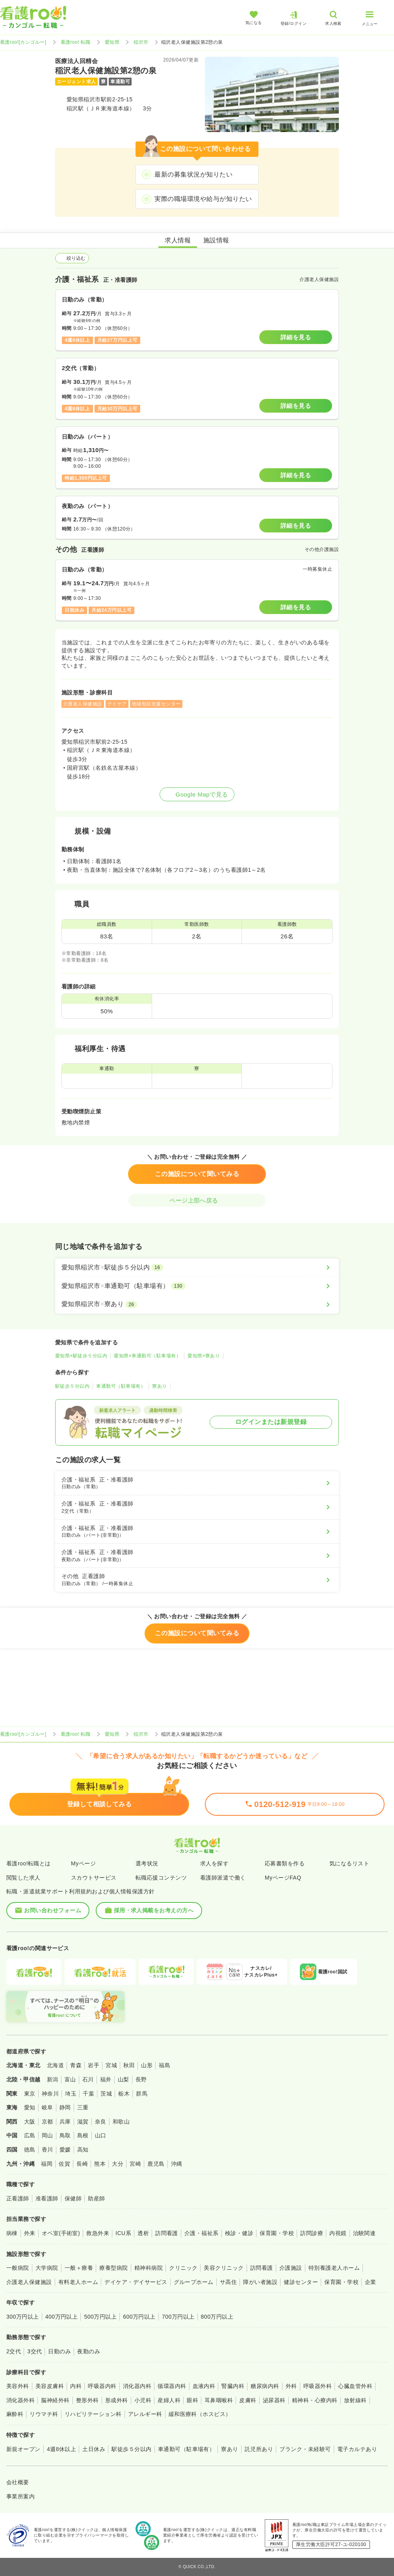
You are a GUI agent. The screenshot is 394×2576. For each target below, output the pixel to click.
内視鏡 (337, 2233)
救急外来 (97, 2233)
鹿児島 (155, 2164)
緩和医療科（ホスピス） (200, 2414)
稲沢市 (141, 42)
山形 (146, 2065)
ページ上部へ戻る (197, 1200)
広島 (29, 2135)
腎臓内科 (232, 2386)
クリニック (183, 2268)
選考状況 (147, 1863)
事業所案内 (20, 2496)
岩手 (93, 2065)
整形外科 (87, 2400)
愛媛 (65, 2149)
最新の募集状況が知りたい (193, 174)
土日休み (93, 2449)
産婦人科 (169, 2400)
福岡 (46, 2164)
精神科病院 (148, 2268)
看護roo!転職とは (28, 1863)
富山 (70, 2079)
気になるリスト (349, 1863)
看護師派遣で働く (223, 1877)
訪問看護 (166, 2233)
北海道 (55, 2065)
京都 (47, 2121)
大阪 (29, 2121)
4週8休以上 (61, 2449)
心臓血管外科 (355, 2386)
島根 (83, 2135)
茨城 (106, 2093)
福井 (106, 2079)
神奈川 (50, 2093)
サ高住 (228, 2282)
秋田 (129, 2065)
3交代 (34, 2351)
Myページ (83, 1863)
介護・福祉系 (201, 2233)
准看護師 (46, 2198)
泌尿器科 (274, 2400)
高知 (83, 2149)
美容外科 (17, 2386)
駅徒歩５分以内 (72, 1386)
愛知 (29, 2107)
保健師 (73, 2198)
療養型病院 (113, 2268)
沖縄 (176, 2164)
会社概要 (17, 2482)
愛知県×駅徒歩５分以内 (81, 1356)
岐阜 (47, 2107)
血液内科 (204, 2386)
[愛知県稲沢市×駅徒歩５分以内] (197, 1267)
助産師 (96, 2198)
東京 (29, 2093)
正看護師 (17, 2198)
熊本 (100, 2164)
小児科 (142, 2400)
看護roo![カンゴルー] (23, 42)
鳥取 (65, 2135)
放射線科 (355, 2400)
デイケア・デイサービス (135, 2282)
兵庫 (65, 2121)
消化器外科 (20, 2400)
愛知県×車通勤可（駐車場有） (147, 1356)
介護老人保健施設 (29, 2282)
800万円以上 (217, 2317)
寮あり (159, 1386)
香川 (47, 2149)
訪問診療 (311, 2233)
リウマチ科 (44, 2414)
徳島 (29, 2149)
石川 (88, 2079)
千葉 (88, 2093)
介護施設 (290, 2268)
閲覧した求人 (23, 1877)
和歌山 (121, 2121)
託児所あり (259, 2449)
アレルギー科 (145, 2414)
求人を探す (214, 1863)
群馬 (141, 2093)
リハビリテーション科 (93, 2414)
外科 (291, 2386)
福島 (164, 2065)
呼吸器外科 (317, 2386)
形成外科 (116, 2400)
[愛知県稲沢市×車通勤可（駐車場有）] (197, 1286)
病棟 (12, 2233)
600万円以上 (139, 2317)
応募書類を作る (285, 1863)
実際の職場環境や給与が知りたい (203, 198)
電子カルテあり (357, 2449)
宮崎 (135, 2164)
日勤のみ (59, 2351)
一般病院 (17, 2268)
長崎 (82, 2164)
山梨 (123, 2079)
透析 (143, 2233)
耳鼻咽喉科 (218, 2400)
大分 (117, 2164)
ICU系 (123, 2233)
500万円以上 (100, 2317)
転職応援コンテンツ (161, 1877)
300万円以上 (22, 2317)
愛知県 (112, 42)
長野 (141, 2079)
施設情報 (216, 240)
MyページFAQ (283, 1877)
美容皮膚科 (49, 2386)
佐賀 (64, 2164)
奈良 (100, 2121)
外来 (29, 2233)
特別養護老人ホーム (334, 2268)
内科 (76, 2386)
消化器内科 (137, 2386)
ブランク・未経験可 (305, 2449)
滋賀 (83, 2121)
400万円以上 (61, 2317)
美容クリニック (223, 2268)
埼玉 (70, 2093)
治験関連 (364, 2233)
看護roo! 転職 (76, 42)
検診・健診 (239, 2233)
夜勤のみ (88, 2351)
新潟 (52, 2079)
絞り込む (72, 258)
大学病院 (46, 2268)
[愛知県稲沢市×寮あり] (197, 1304)
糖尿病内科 (265, 2386)
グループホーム (194, 2282)
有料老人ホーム (78, 2282)
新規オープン (23, 2449)
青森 (76, 2065)
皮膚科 (247, 2400)
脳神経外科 (55, 2400)
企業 (370, 2282)
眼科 (192, 2400)
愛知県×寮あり (204, 1356)
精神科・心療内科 (315, 2400)
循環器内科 (172, 2386)
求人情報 (178, 240)
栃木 (124, 2093)
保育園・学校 (277, 2233)
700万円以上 (178, 2317)
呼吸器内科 (102, 2386)
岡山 (47, 2135)
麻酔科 (14, 2414)
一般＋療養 (79, 2268)
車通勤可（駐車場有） (120, 1386)
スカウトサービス (94, 1877)
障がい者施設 (260, 2282)
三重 (83, 2107)
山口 (100, 2135)
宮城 (111, 2065)
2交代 (13, 2351)
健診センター (301, 2282)
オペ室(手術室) (61, 2233)
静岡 (65, 2107)
